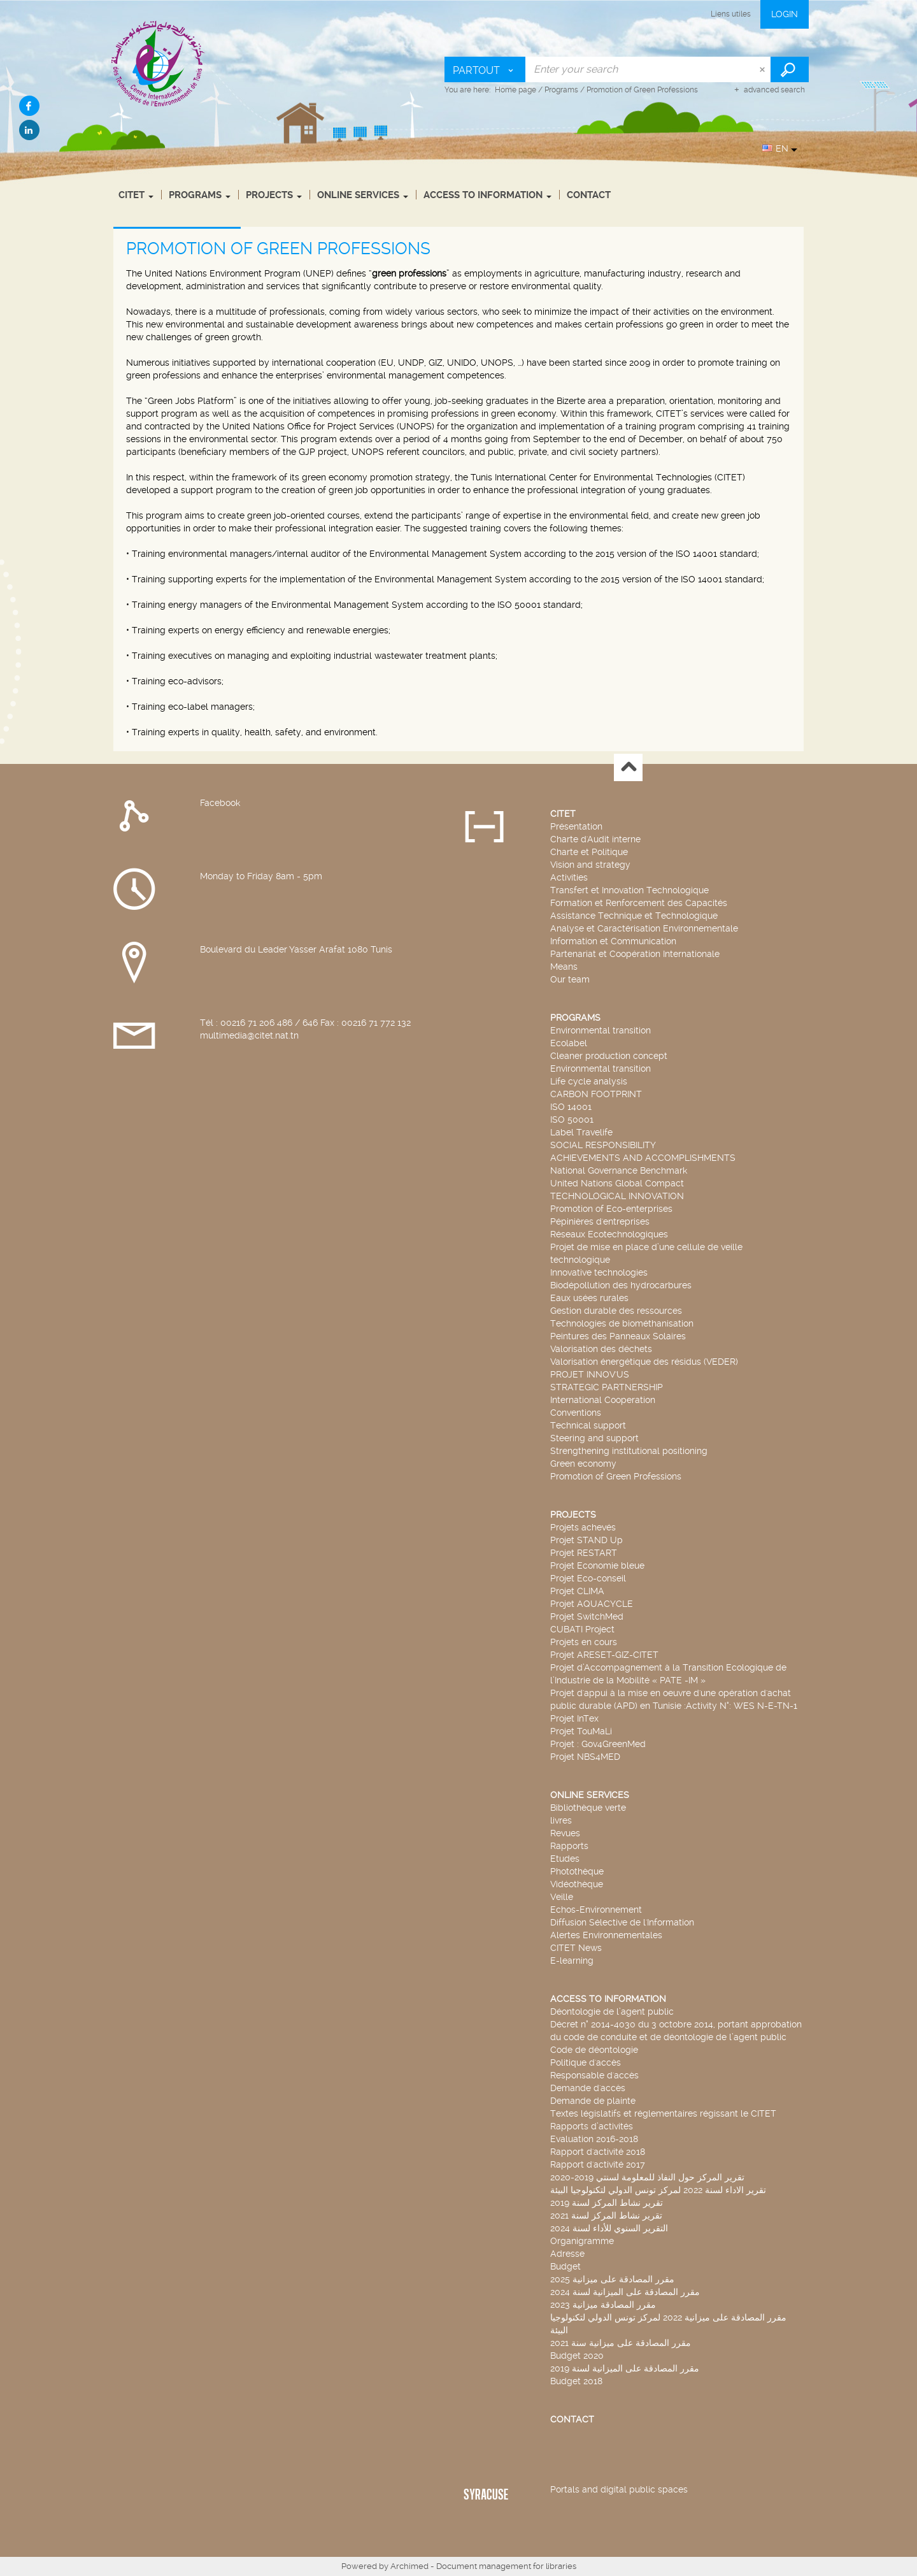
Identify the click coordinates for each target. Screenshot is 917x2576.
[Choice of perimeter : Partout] (485, 69)
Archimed (409, 2566)
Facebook (220, 803)
